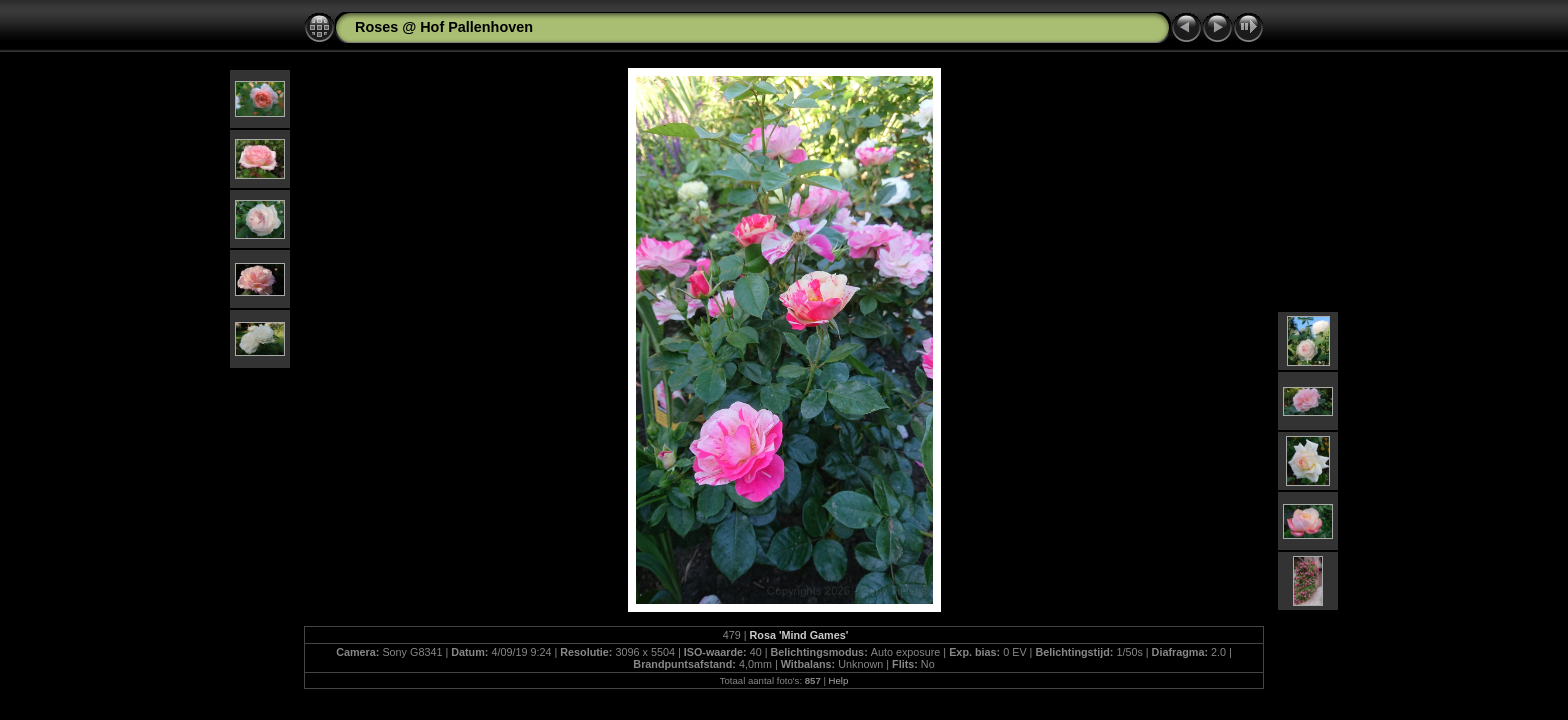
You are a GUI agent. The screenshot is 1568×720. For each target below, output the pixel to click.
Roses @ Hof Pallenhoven (444, 27)
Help (839, 680)
